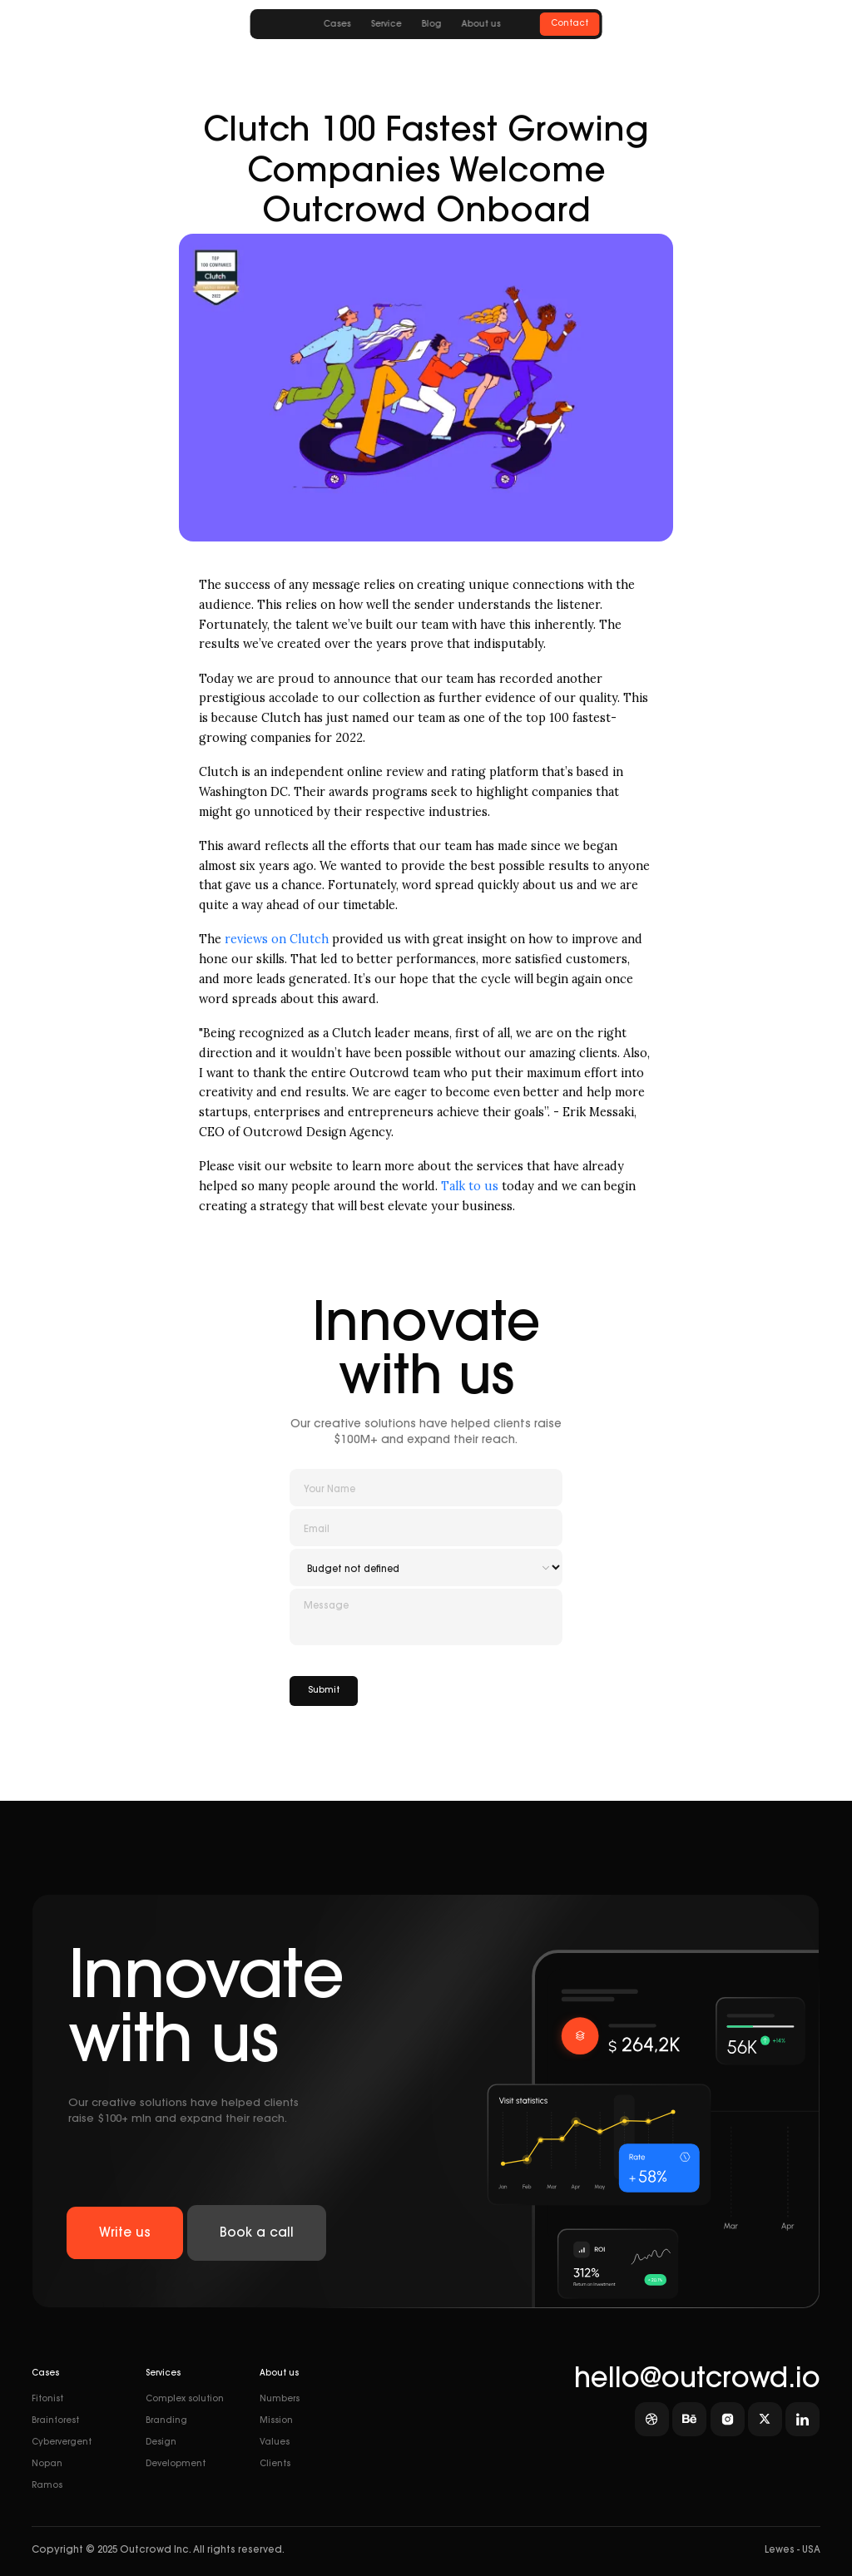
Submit (323, 1690)
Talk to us (469, 1186)
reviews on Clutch (277, 939)
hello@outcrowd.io (697, 2381)
